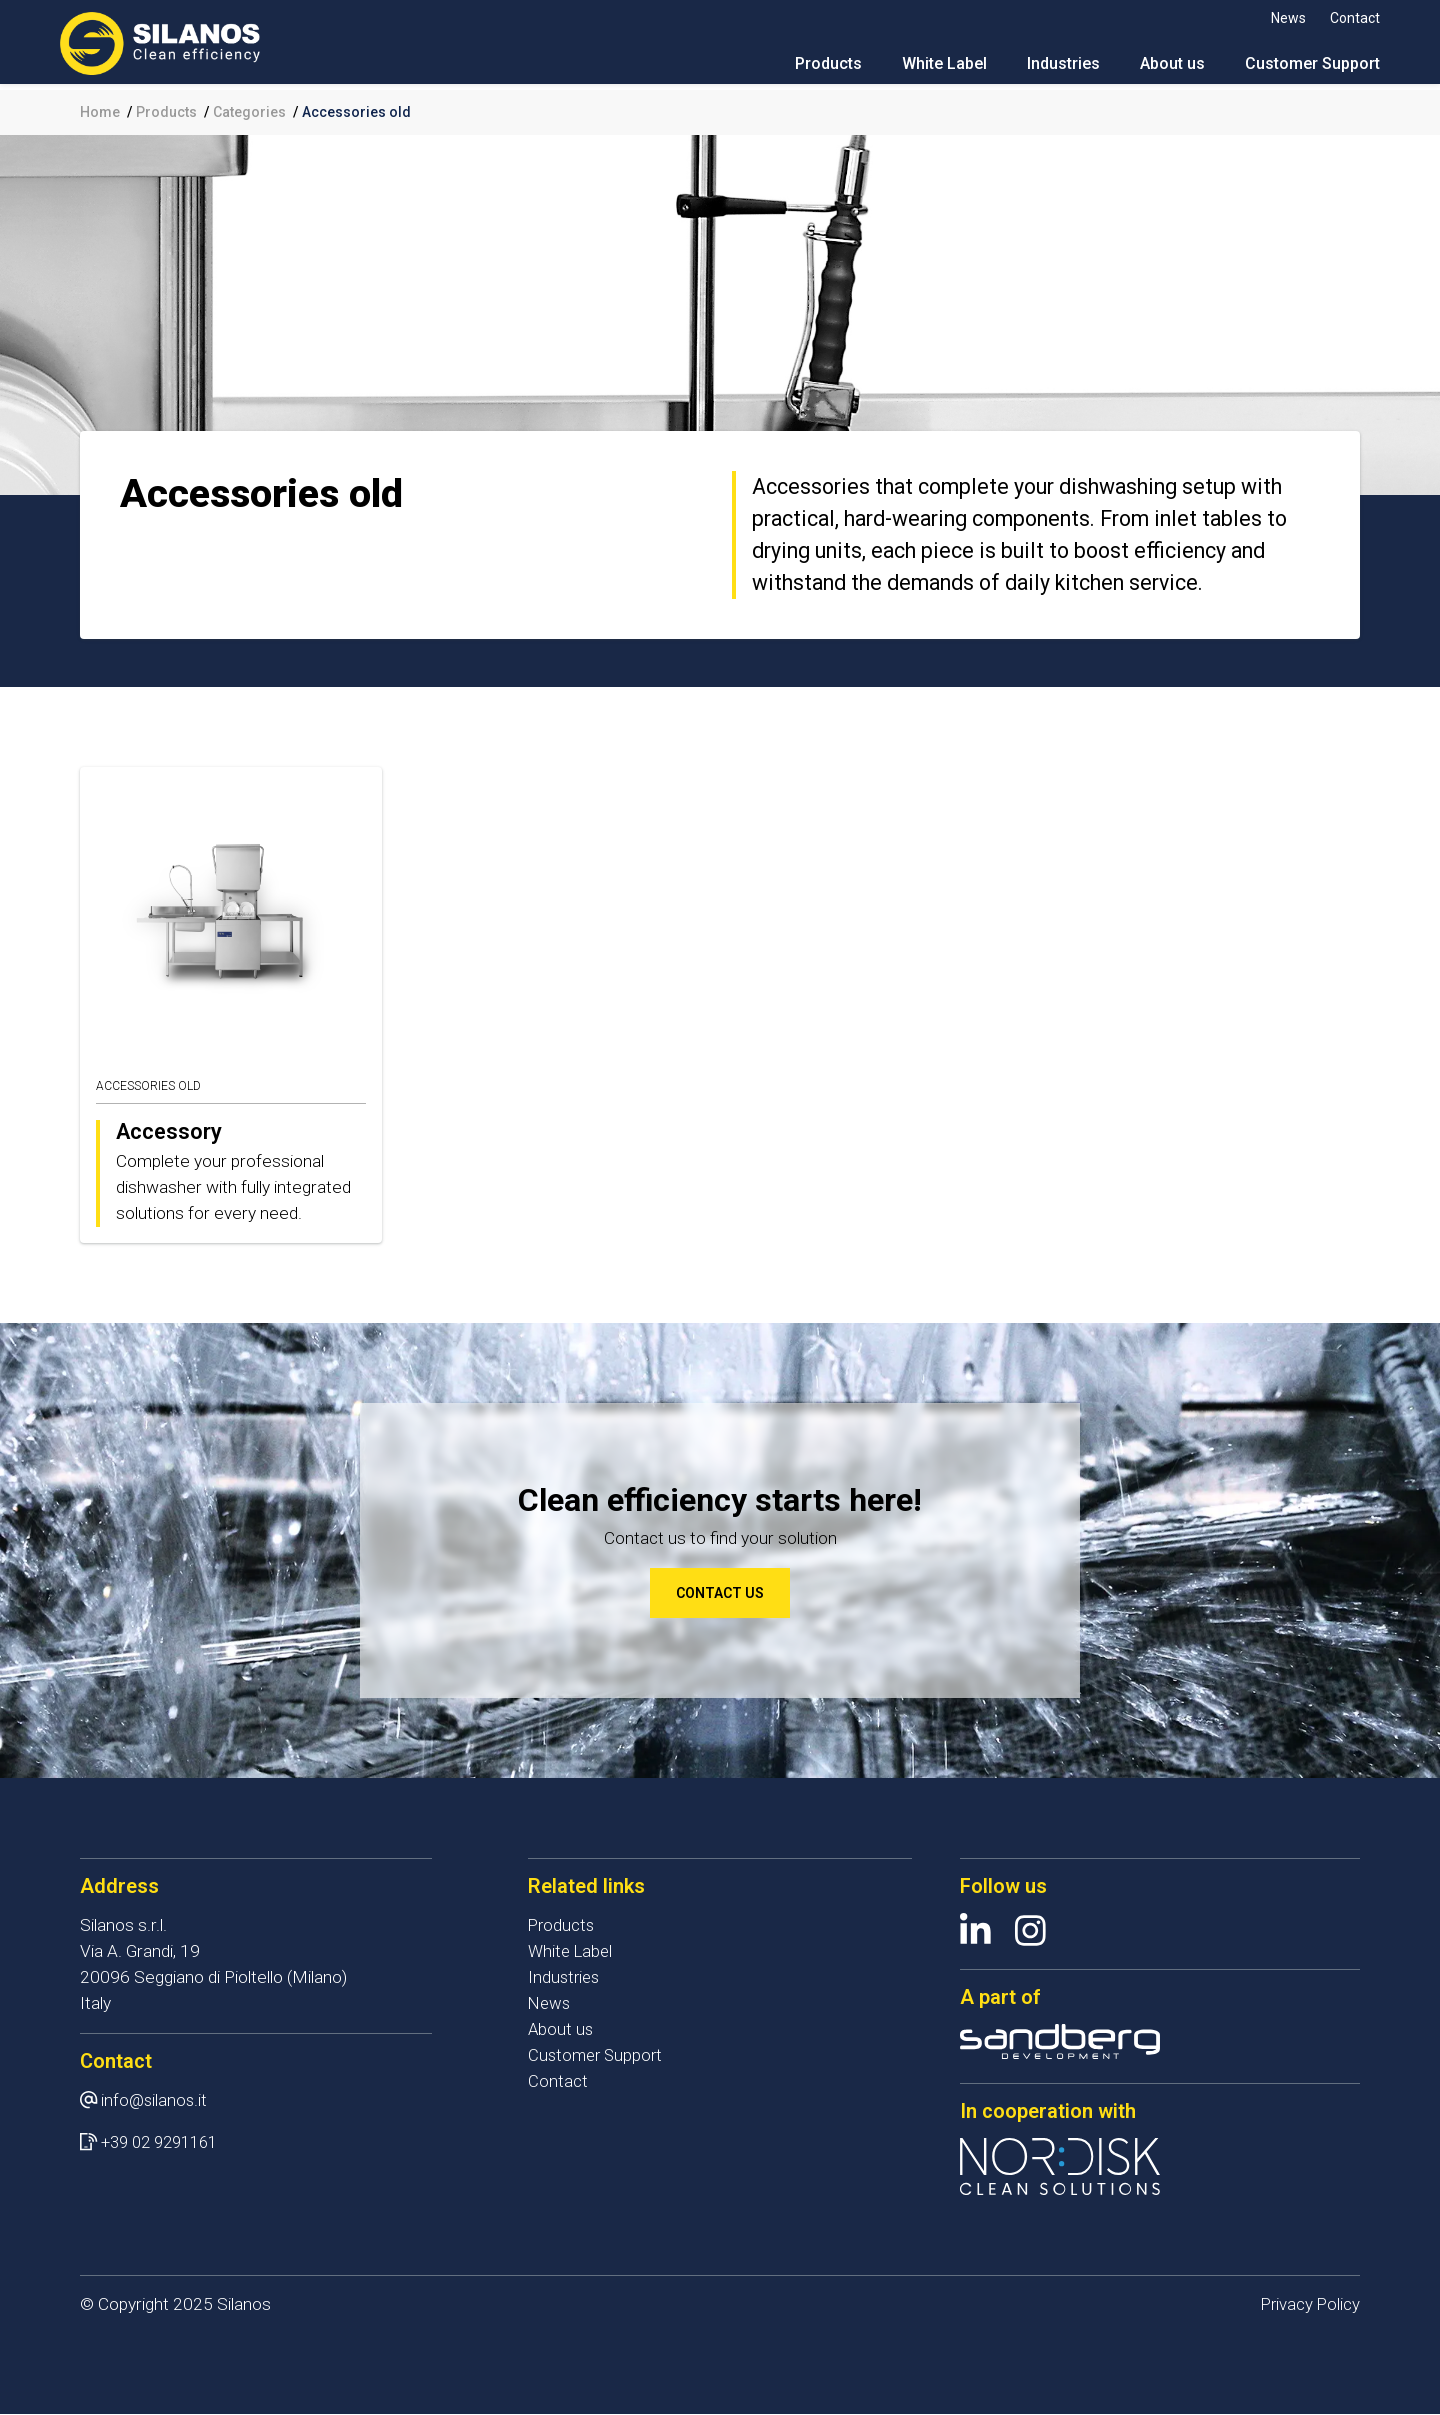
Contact (1335, 18)
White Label (924, 69)
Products (808, 69)
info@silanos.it (155, 2100)
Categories (249, 112)
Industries (1043, 69)
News (1268, 18)
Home (100, 112)
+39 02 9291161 (164, 2142)
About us (1152, 69)
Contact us (720, 1593)
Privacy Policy (1309, 2305)
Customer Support (1292, 69)
